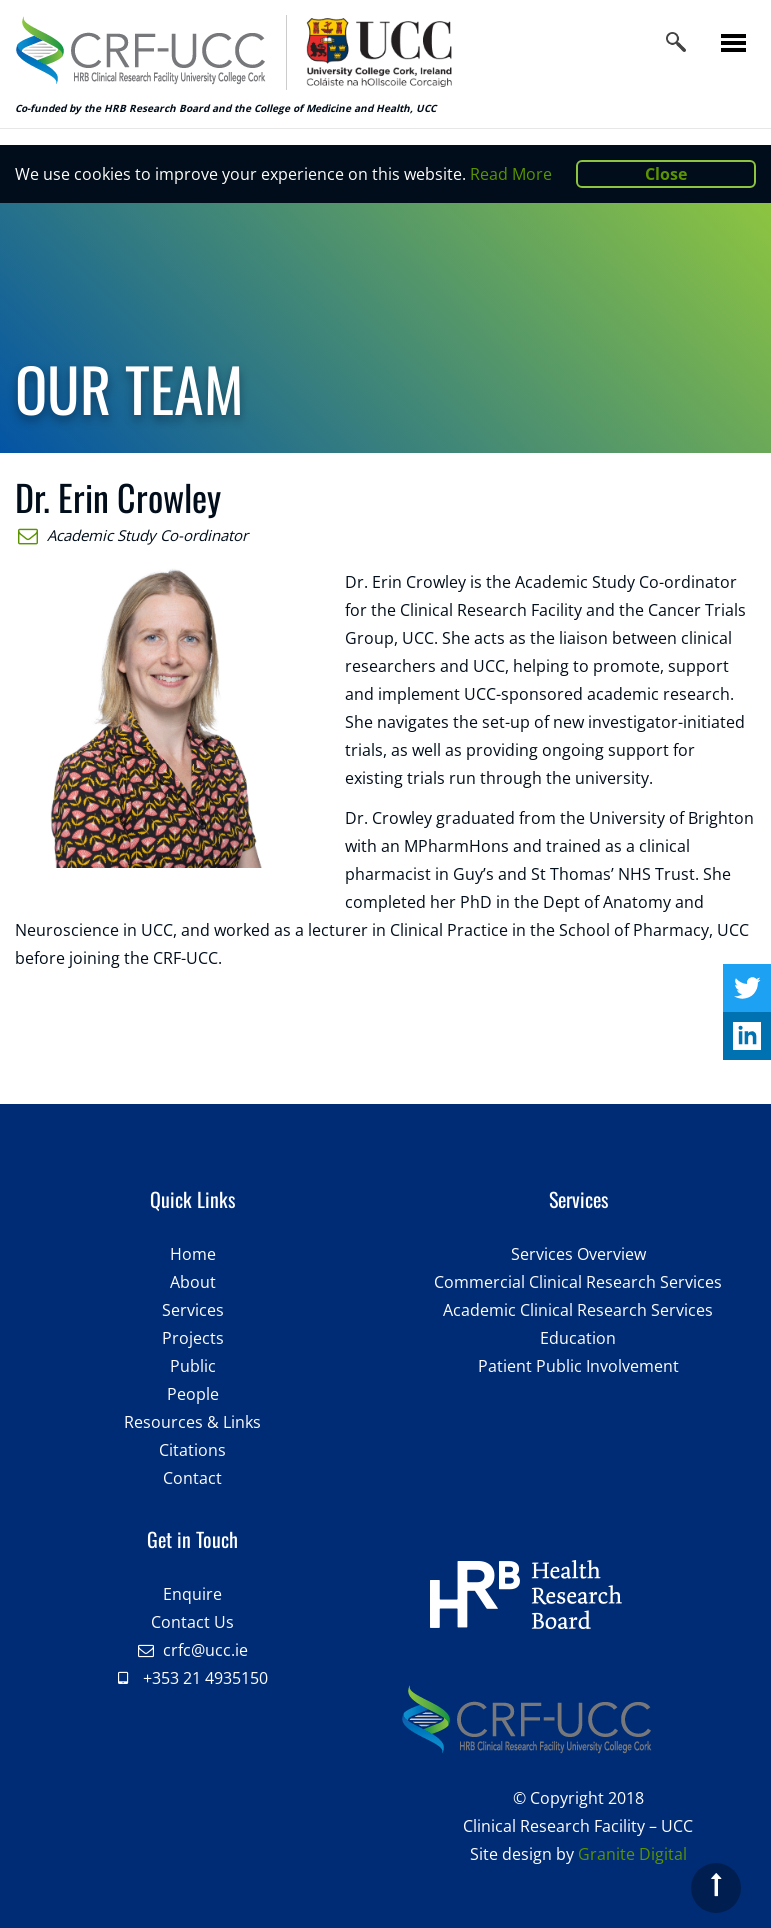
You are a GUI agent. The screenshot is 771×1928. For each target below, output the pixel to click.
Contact (192, 1478)
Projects (193, 1338)
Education (578, 1338)
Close (666, 174)
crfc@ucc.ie (205, 1650)
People (193, 1394)
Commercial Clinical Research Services (578, 1282)
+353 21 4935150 (205, 1678)
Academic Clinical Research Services (578, 1310)
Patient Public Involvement (578, 1366)
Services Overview (578, 1254)
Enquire (192, 1594)
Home (193, 1254)
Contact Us (192, 1622)
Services (193, 1310)
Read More (511, 174)
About (193, 1282)
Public (193, 1366)
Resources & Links (192, 1422)
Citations (192, 1450)
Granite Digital (632, 1854)
